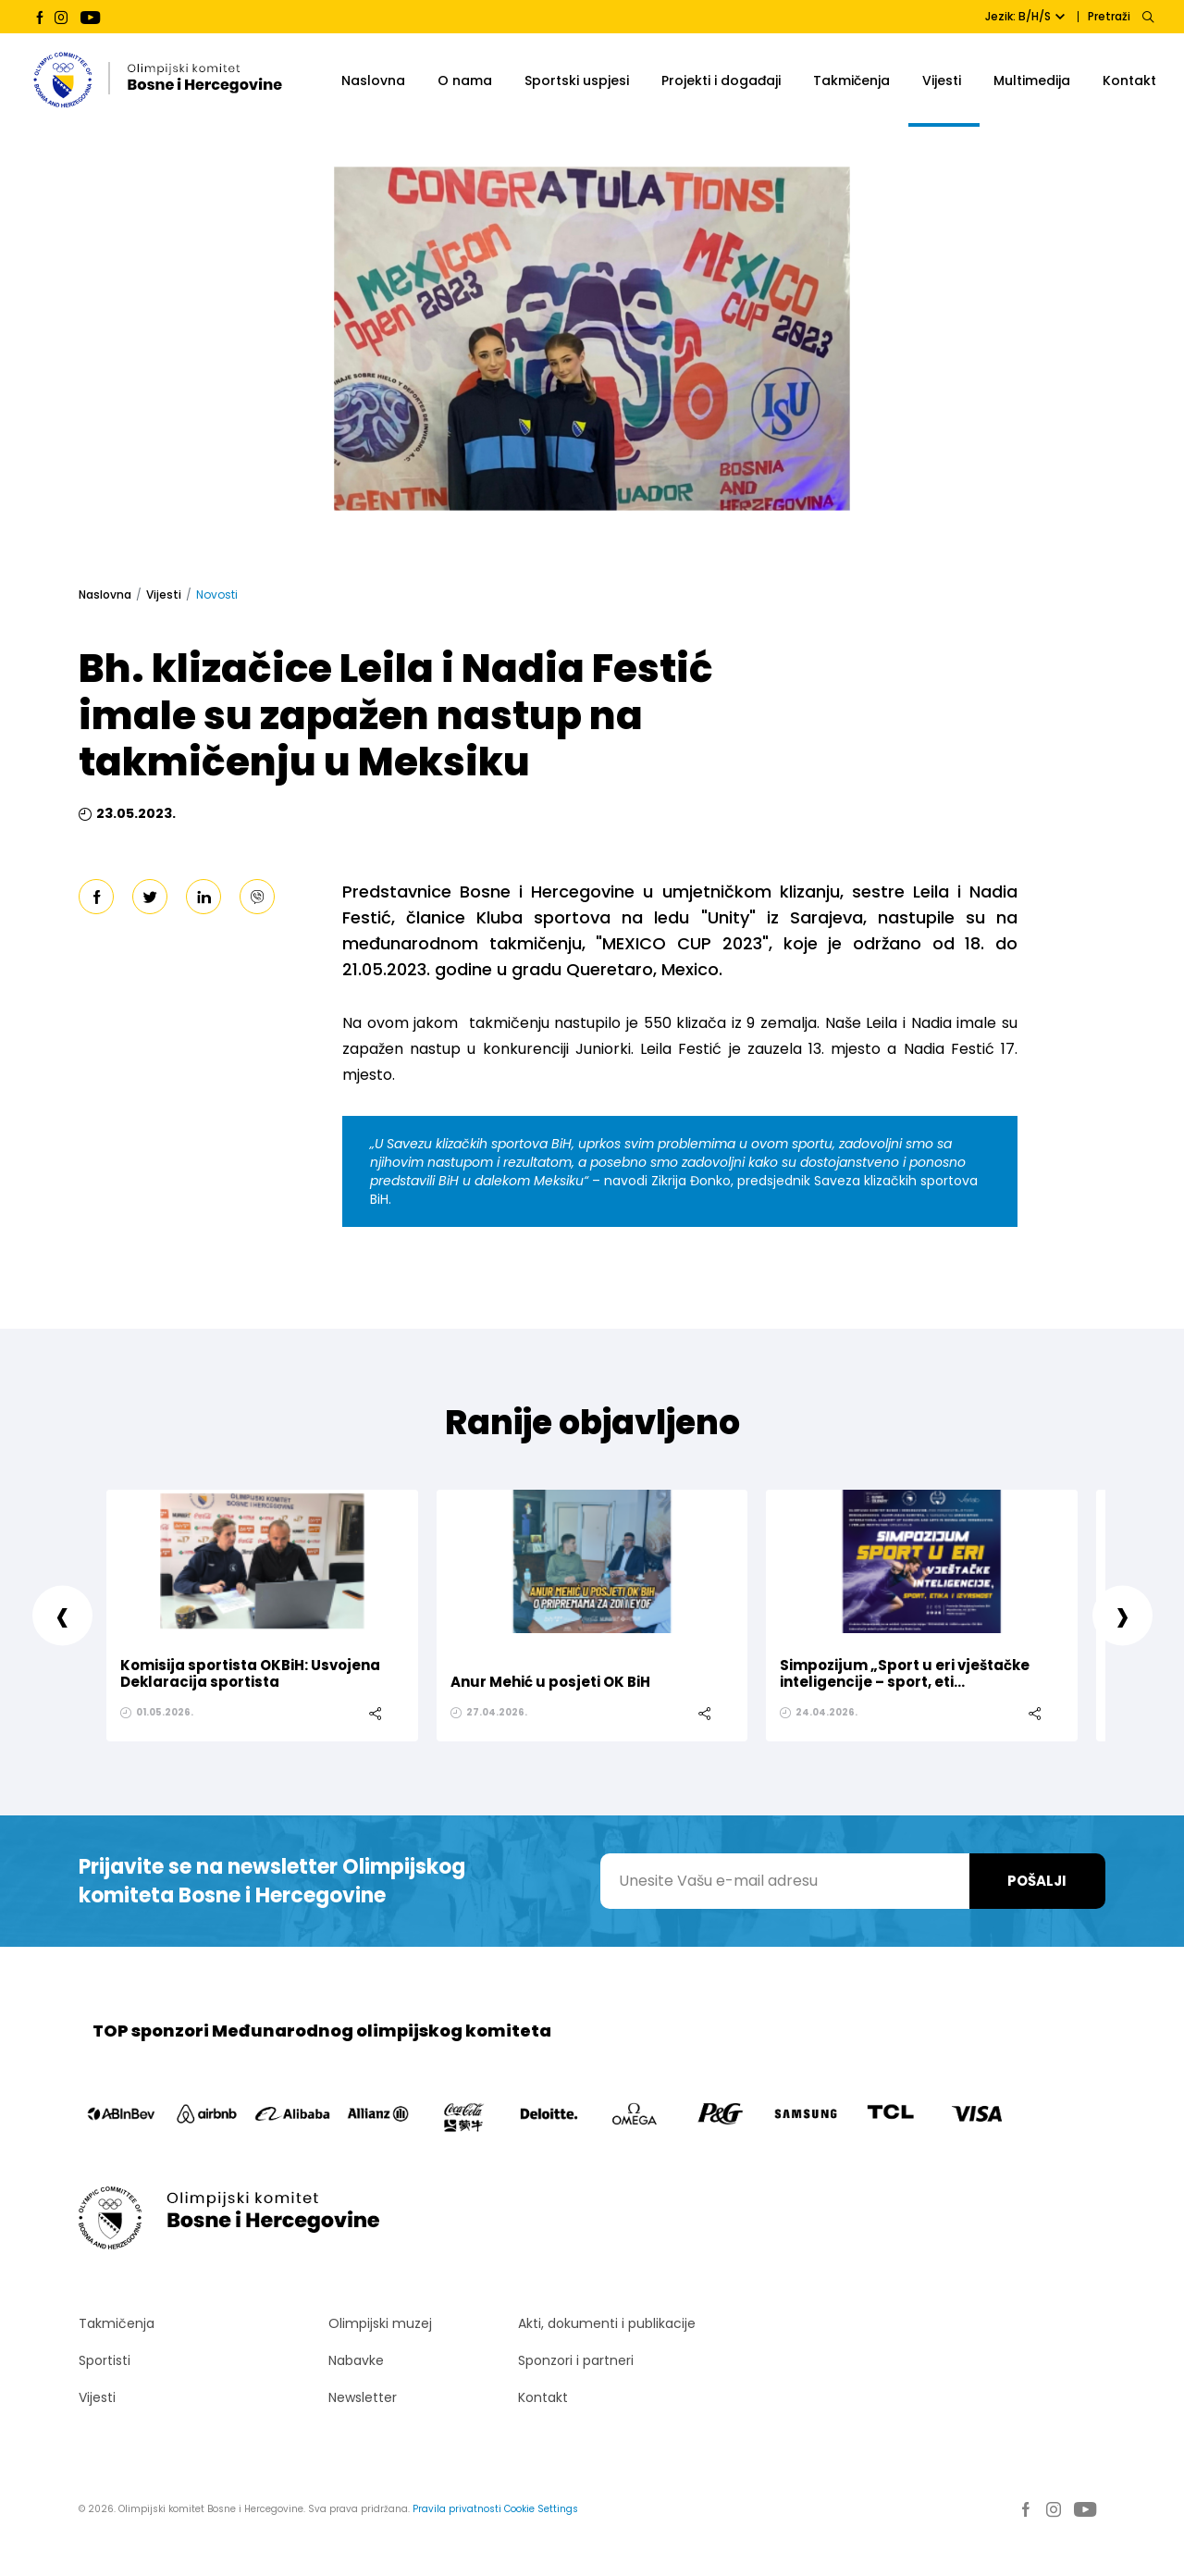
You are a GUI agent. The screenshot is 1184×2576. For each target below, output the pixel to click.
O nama (465, 80)
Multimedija (1031, 80)
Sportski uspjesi (576, 80)
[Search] (1147, 17)
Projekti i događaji (721, 80)
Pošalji (1037, 1880)
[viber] (257, 896)
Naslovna (373, 80)
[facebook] (96, 896)
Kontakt (1129, 80)
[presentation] (62, 1615)
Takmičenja (851, 80)
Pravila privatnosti (457, 2509)
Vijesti (941, 80)
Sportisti (104, 2360)
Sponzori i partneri (576, 2360)
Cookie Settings (541, 2509)
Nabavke (356, 2360)
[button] (1167, 142)
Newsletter (362, 2397)
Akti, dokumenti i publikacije (607, 2323)
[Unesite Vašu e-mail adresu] (785, 1881)
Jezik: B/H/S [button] (1025, 16)
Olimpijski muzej (380, 2323)
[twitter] (149, 896)
